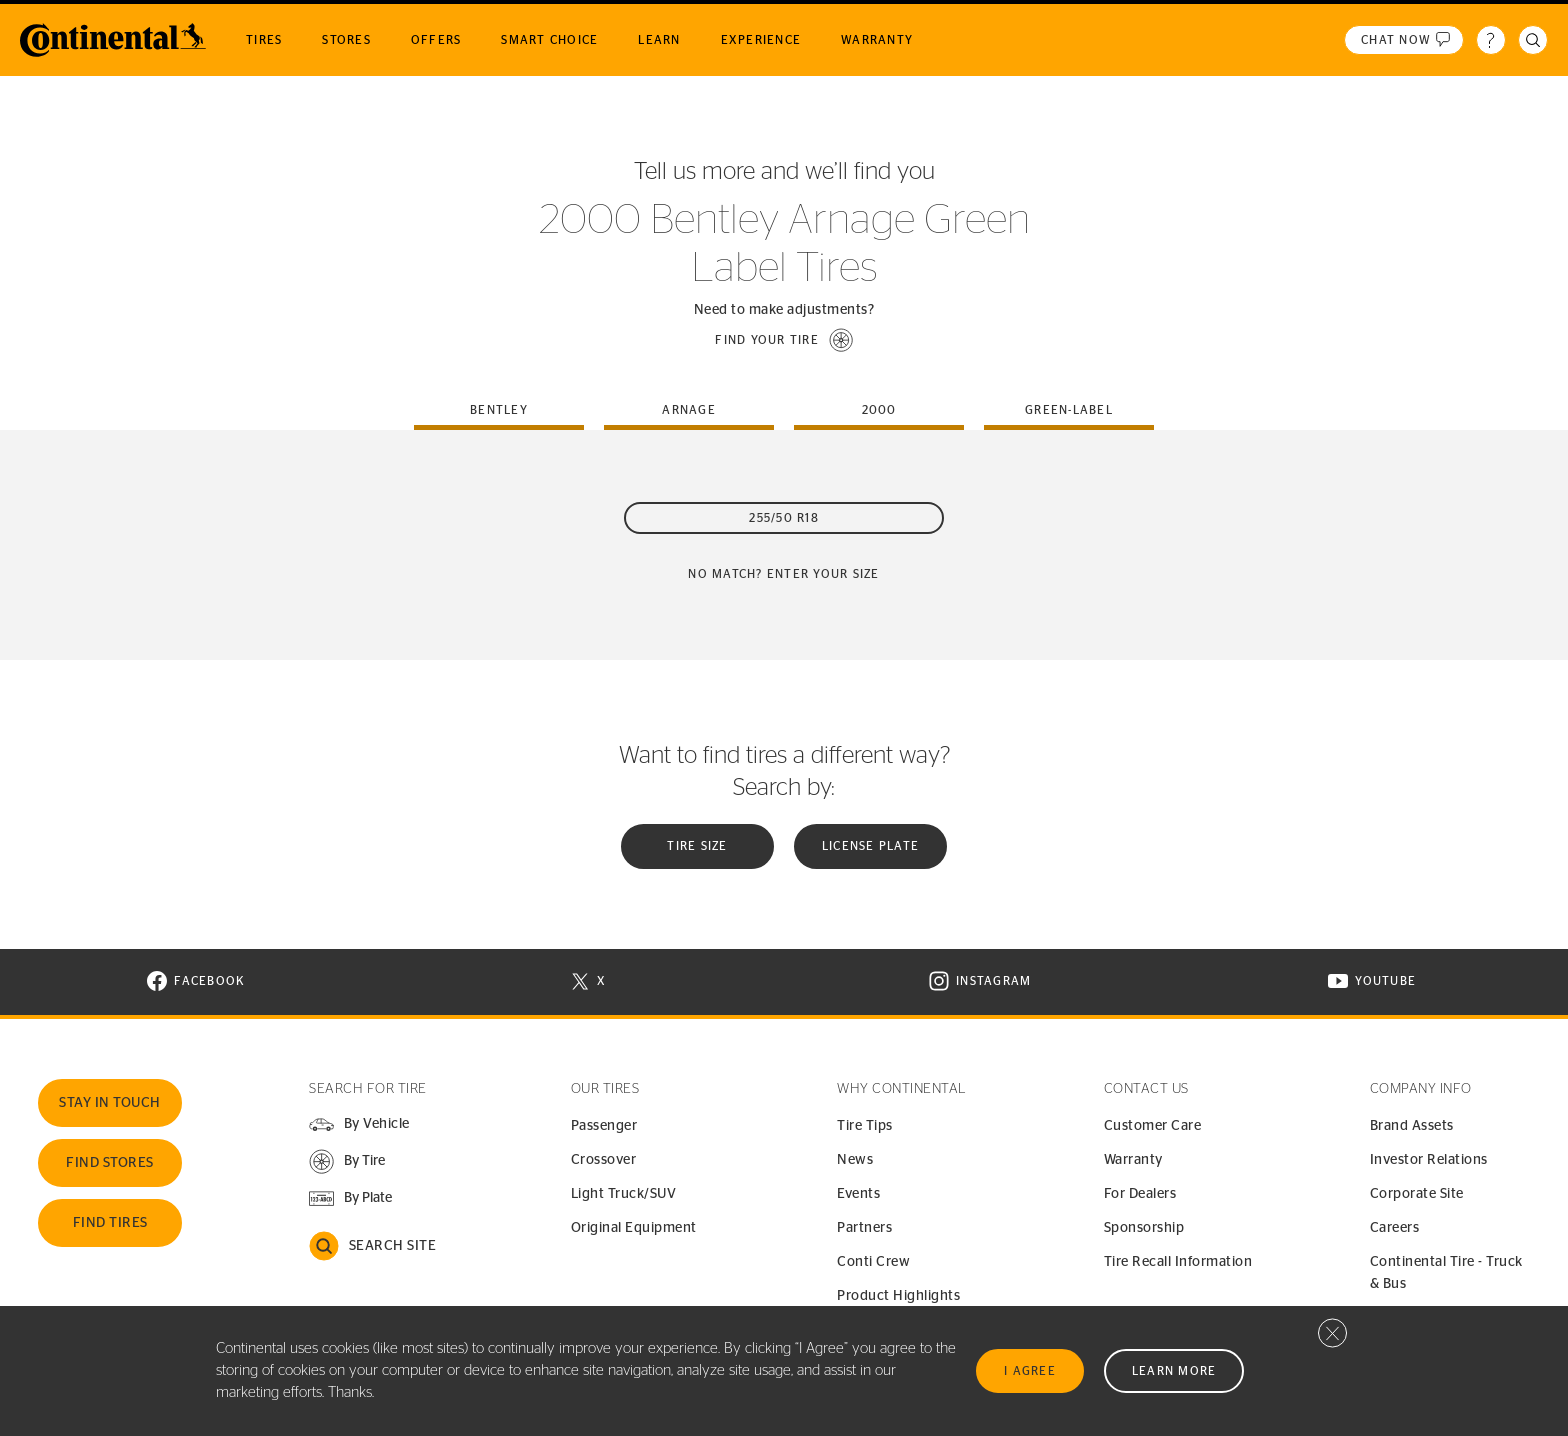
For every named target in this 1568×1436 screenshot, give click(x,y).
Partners (864, 1228)
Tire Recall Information (1178, 1262)
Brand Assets (1412, 1126)
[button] (784, 340)
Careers (1395, 1228)
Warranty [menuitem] (877, 40)
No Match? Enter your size (783, 574)
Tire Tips (865, 1126)
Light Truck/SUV (624, 1194)
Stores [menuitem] (346, 40)
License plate (870, 846)
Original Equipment (634, 1228)
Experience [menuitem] (761, 40)
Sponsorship (1144, 1228)
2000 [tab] (879, 410)
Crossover (604, 1160)
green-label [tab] (1069, 410)
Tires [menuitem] (264, 40)
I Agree (1030, 1371)
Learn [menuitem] (659, 40)
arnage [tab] (689, 410)
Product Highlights (898, 1296)
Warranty (1133, 1160)
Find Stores (110, 1163)
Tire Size (697, 846)
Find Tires (110, 1223)
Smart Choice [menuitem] (549, 40)
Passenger (604, 1126)
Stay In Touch (110, 1103)
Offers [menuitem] (436, 40)
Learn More (1174, 1371)
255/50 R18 (784, 518)
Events (858, 1194)
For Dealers (1140, 1194)
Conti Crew (873, 1262)
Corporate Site (1417, 1194)
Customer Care (1153, 1126)
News (855, 1160)
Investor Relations (1429, 1160)
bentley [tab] (499, 410)
